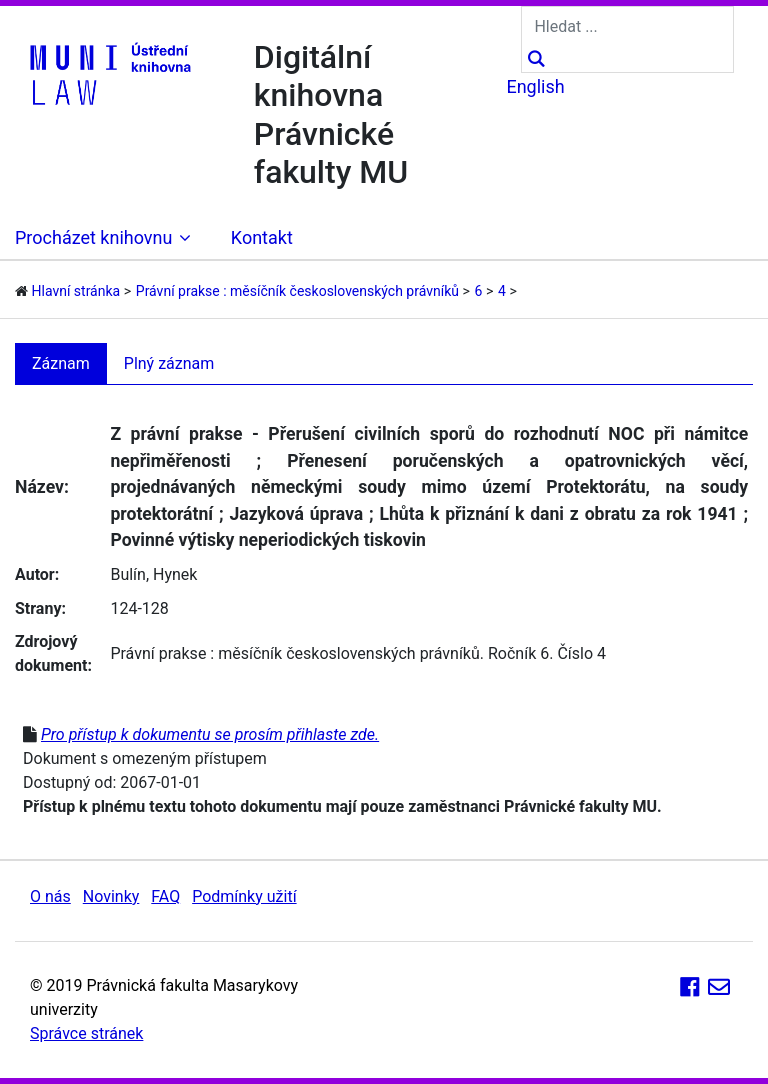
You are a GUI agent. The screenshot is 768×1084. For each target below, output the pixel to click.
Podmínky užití (244, 896)
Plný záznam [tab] (169, 363)
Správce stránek (86, 1033)
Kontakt (262, 237)
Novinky (111, 896)
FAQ (165, 896)
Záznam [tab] (61, 363)
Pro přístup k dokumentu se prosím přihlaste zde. (210, 734)
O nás (50, 896)
